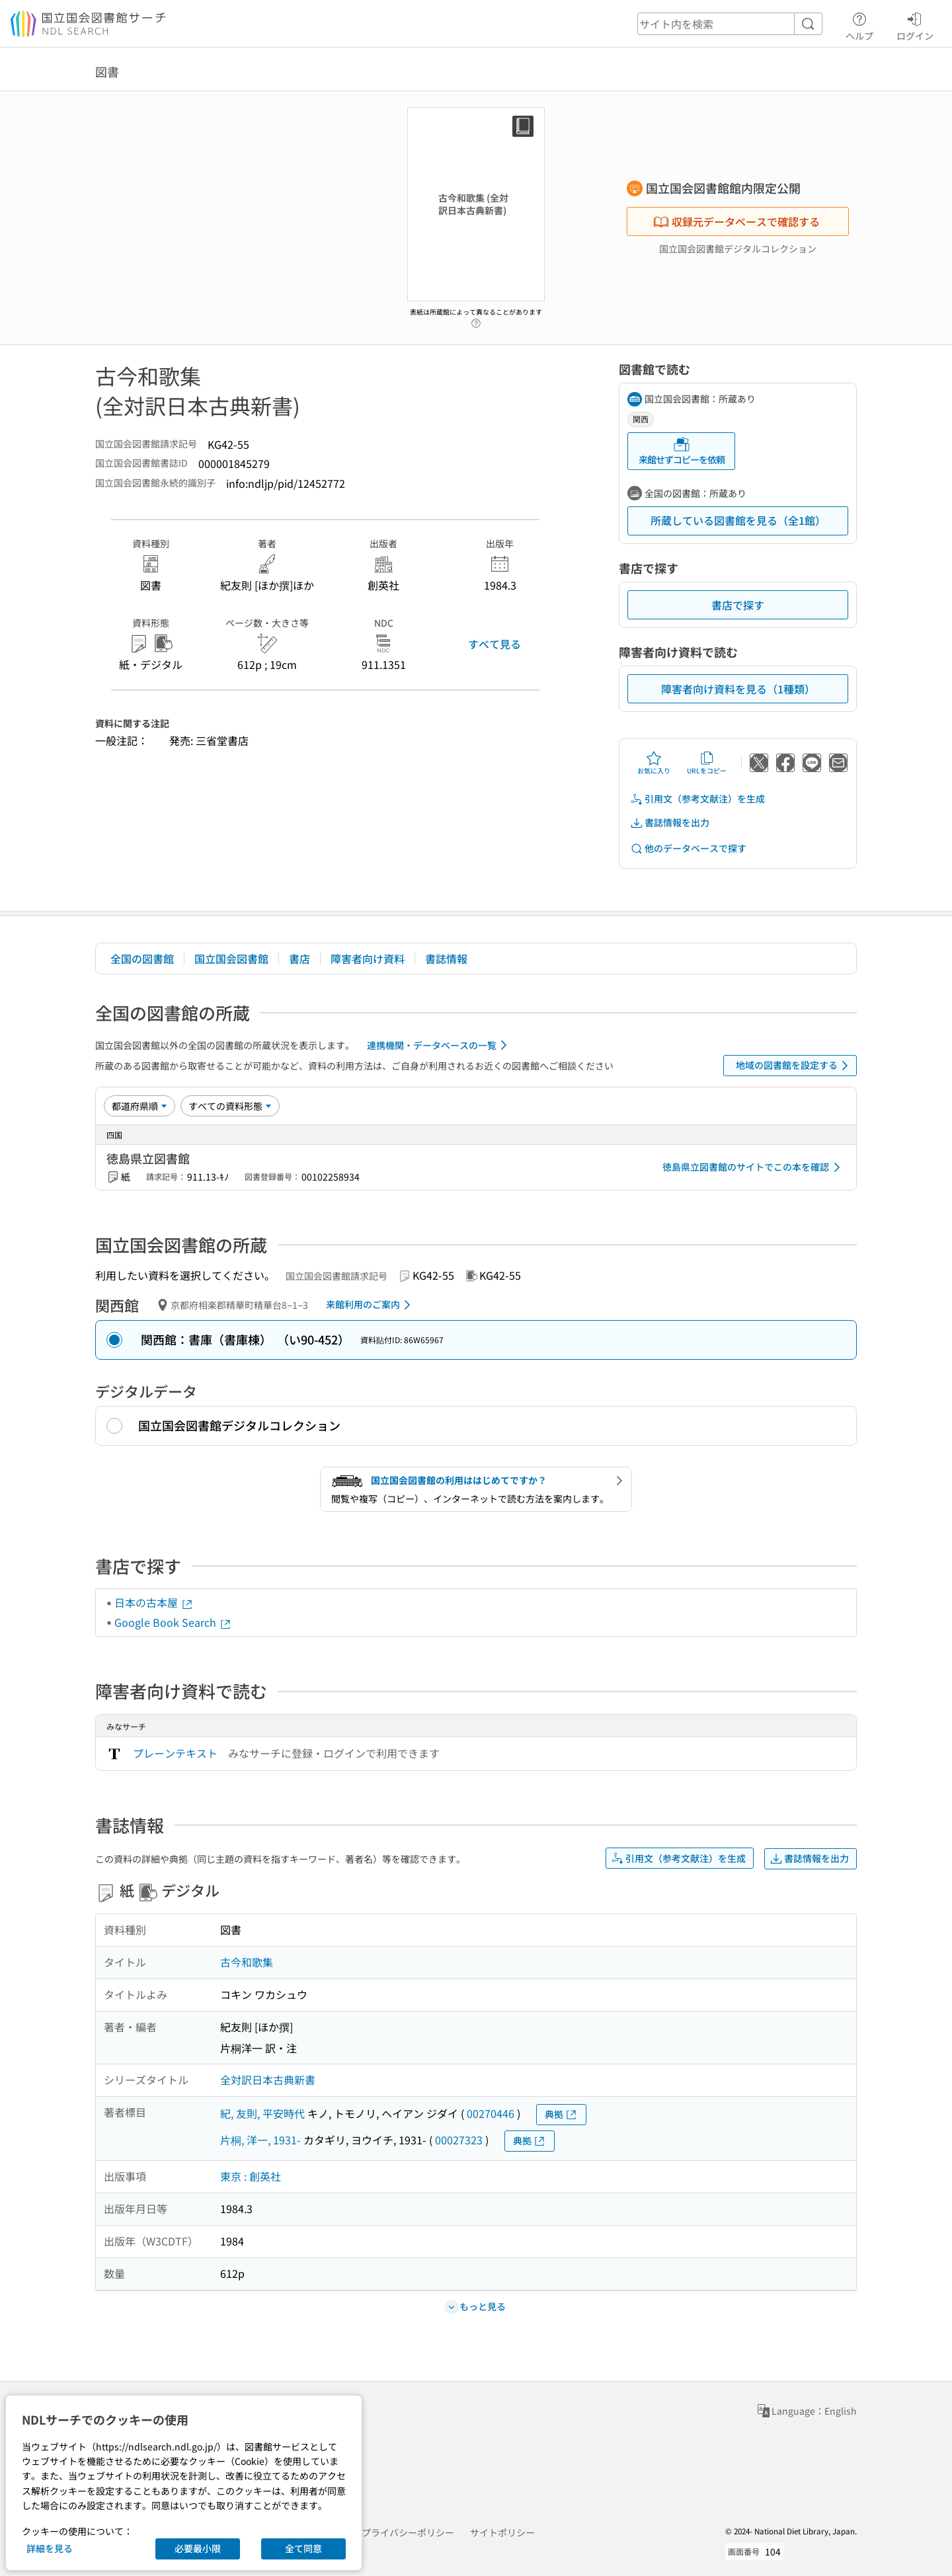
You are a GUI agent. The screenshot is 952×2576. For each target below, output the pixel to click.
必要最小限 (198, 2548)
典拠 (561, 2114)
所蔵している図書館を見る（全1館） (738, 520)
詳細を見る (49, 2548)
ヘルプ (859, 24)
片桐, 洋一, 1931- (260, 2140)
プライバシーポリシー (408, 2532)
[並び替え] (139, 1105)
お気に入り (653, 762)
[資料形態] (230, 1105)
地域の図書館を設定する (794, 1065)
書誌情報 (446, 958)
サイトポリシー (502, 2532)
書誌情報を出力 (669, 823)
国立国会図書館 (231, 958)
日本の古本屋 (154, 1602)
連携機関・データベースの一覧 (439, 1045)
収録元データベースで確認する (736, 221)
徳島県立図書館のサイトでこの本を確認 (753, 1167)
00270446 (490, 2113)
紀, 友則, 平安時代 (262, 2113)
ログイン (914, 24)
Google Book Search (173, 1622)
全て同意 (303, 2548)
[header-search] (729, 24)
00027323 (459, 2140)
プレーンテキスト (175, 1753)
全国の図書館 (142, 958)
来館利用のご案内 (370, 1305)
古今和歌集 (246, 1962)
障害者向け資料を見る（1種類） (738, 689)
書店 (299, 958)
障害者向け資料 (368, 958)
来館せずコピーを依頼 (682, 451)
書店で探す (737, 605)
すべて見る (494, 644)
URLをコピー (707, 762)
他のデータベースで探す (688, 848)
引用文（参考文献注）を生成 (697, 799)
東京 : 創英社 (250, 2176)
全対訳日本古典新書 (267, 2080)
